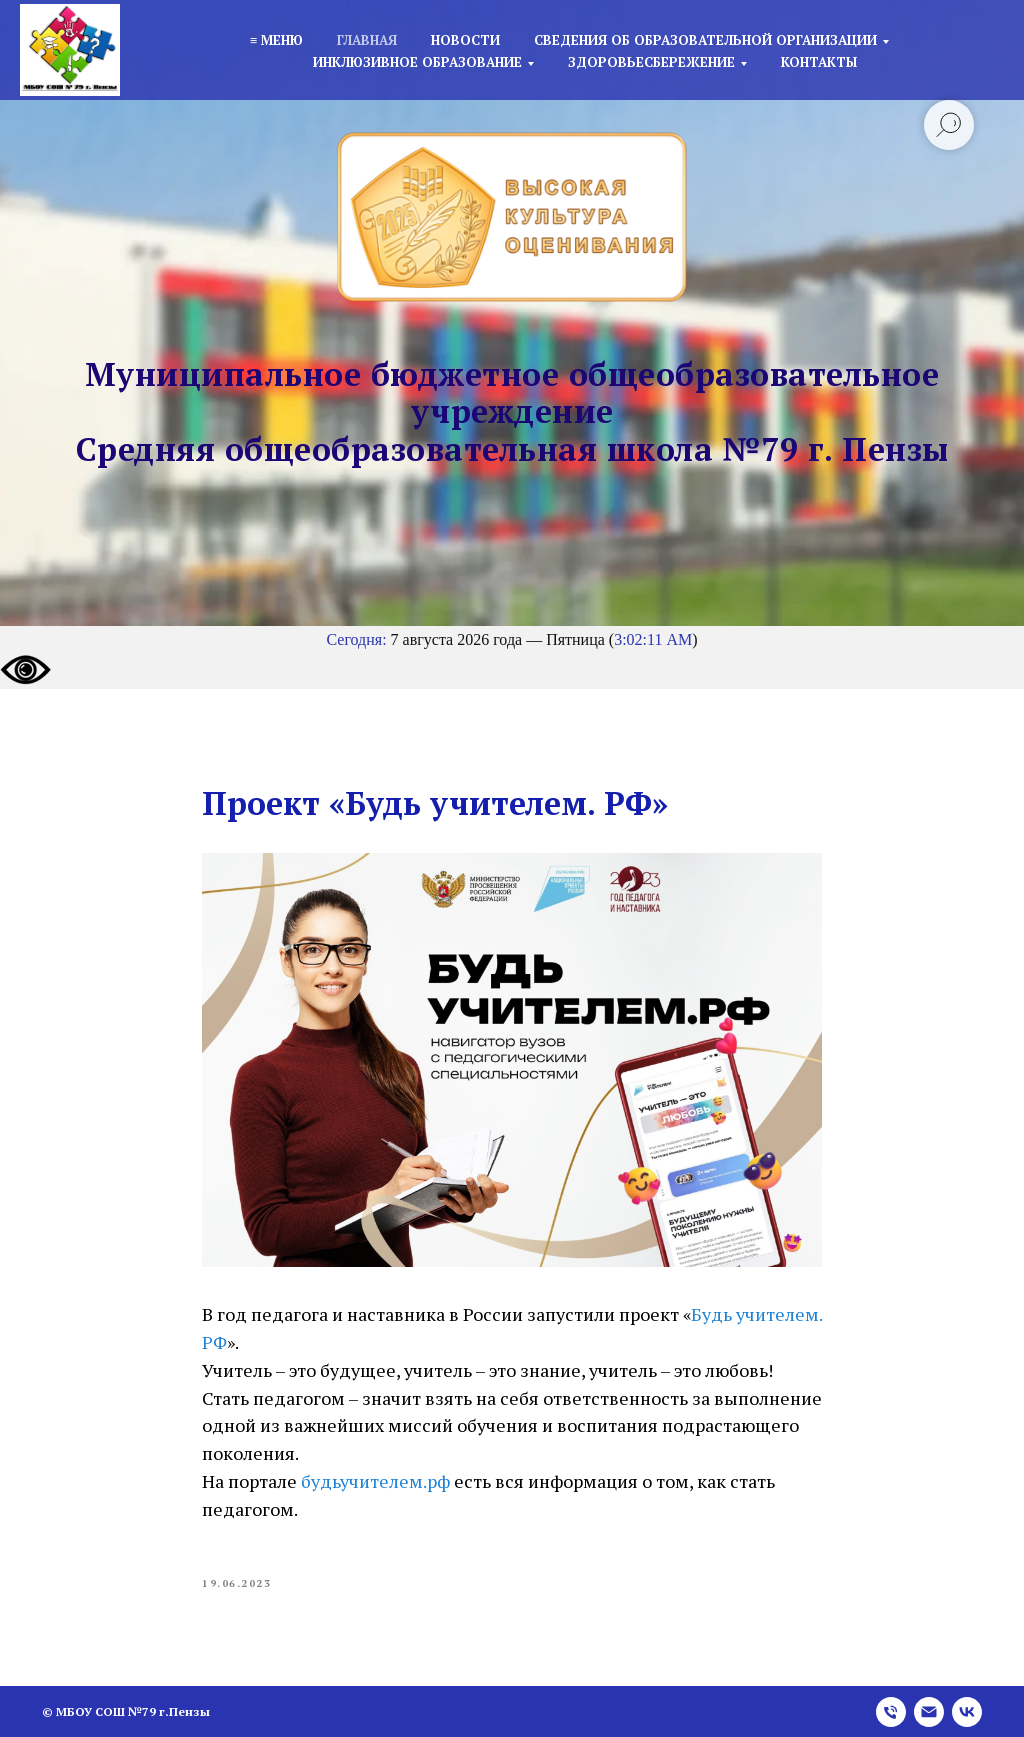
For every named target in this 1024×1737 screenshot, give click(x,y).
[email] (929, 1712)
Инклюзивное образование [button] (417, 62)
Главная (367, 40)
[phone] (891, 1712)
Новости (465, 40)
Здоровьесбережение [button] (651, 62)
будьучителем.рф (375, 1481)
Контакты (819, 62)
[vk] (967, 1712)
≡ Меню (276, 40)
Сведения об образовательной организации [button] (705, 40)
